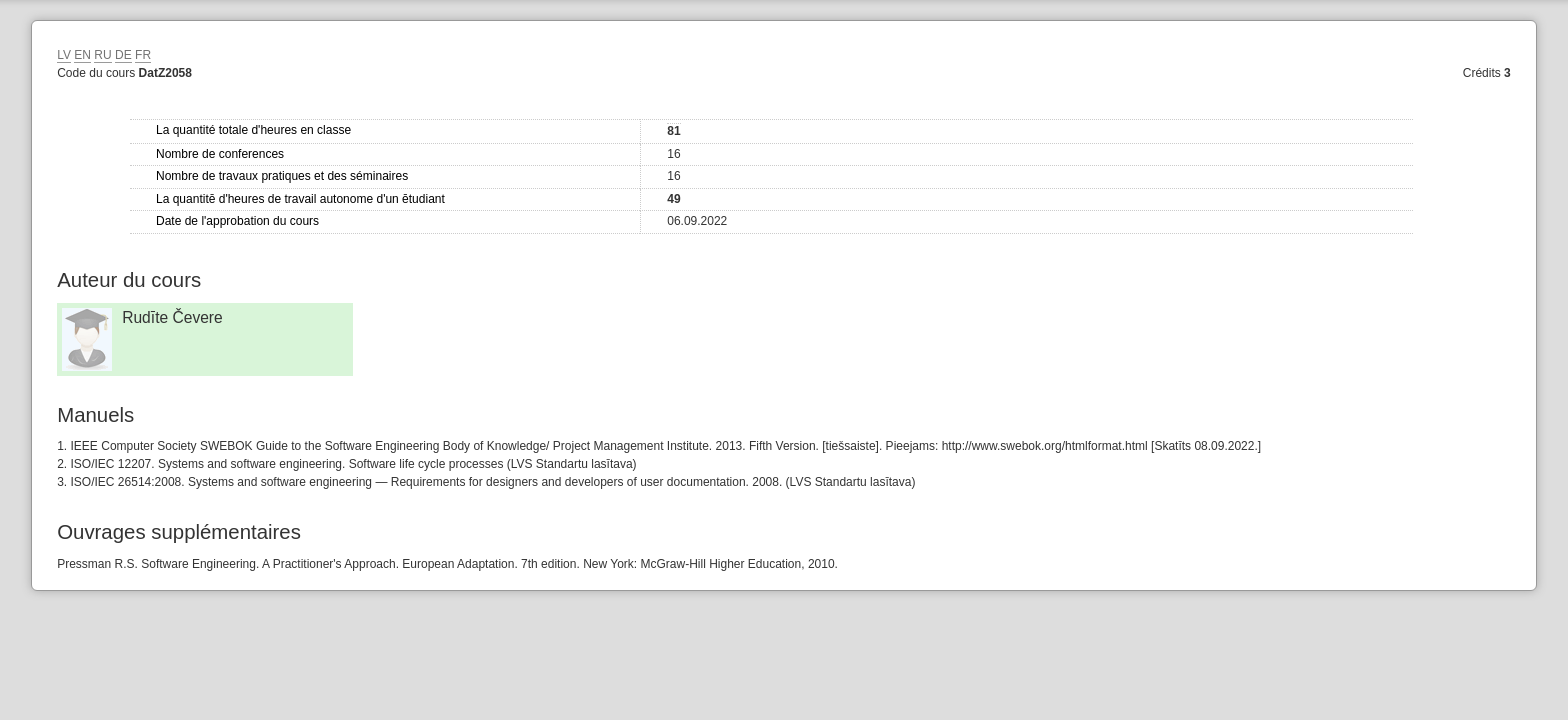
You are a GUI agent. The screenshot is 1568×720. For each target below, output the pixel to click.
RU (102, 55)
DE (123, 55)
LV (64, 55)
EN (82, 55)
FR (143, 55)
